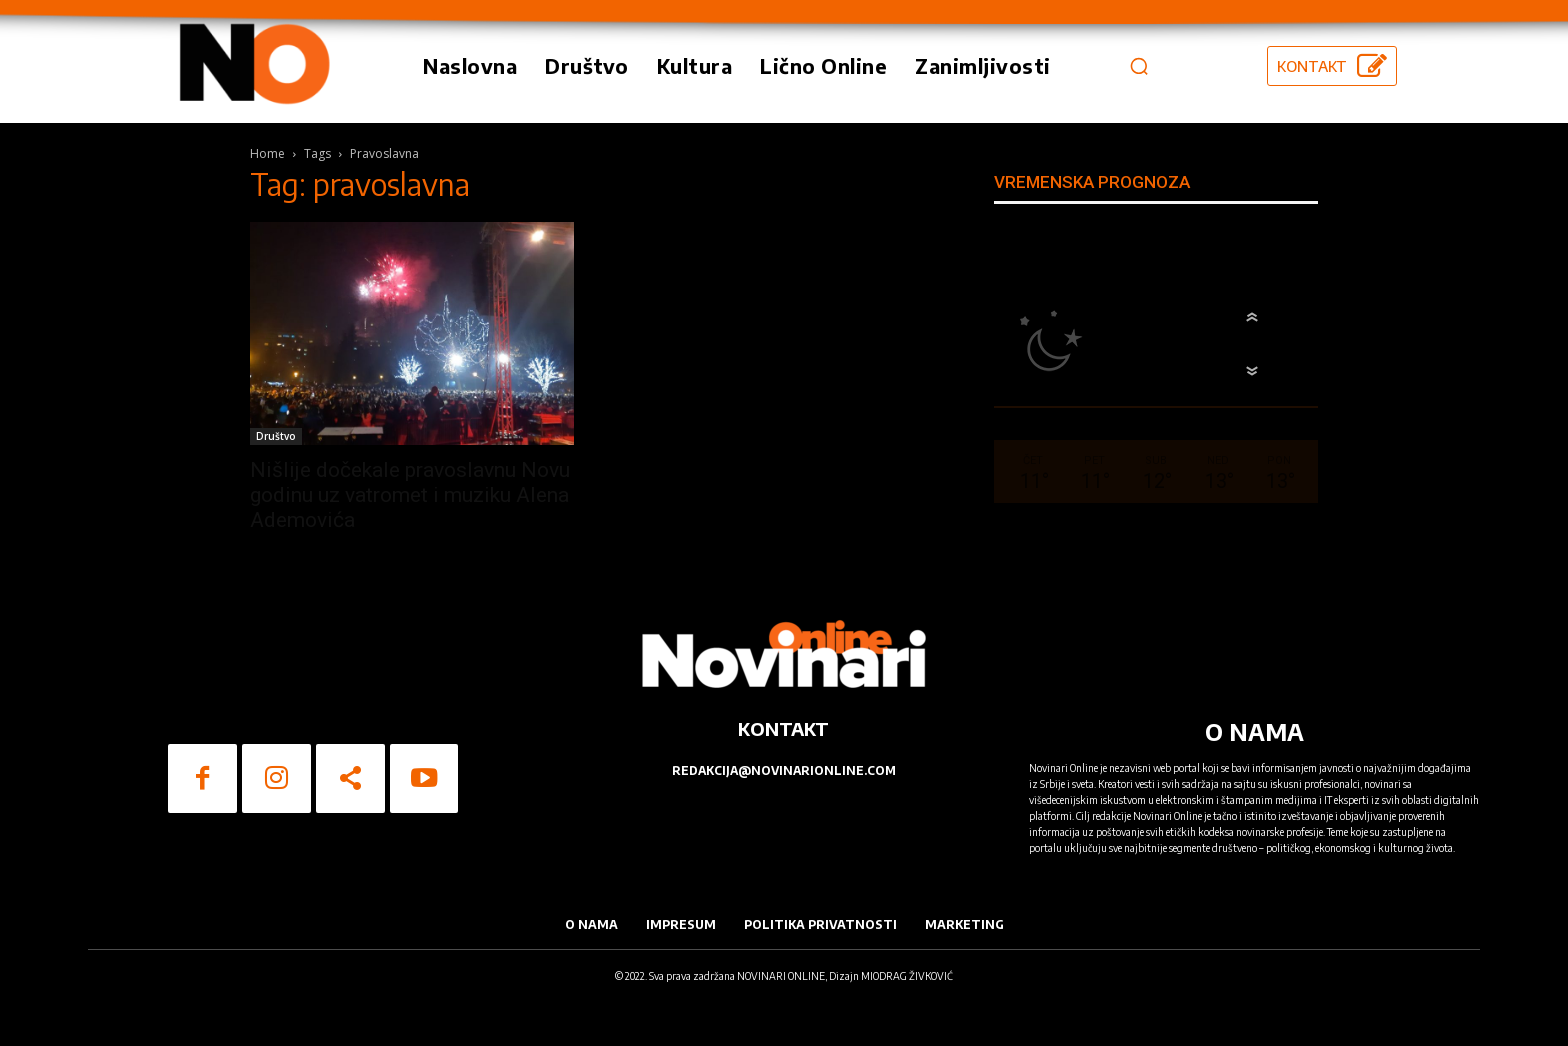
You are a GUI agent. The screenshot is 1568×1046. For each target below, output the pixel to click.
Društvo (276, 436)
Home (267, 153)
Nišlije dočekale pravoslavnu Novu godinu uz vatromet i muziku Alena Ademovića (410, 495)
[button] (1139, 66)
